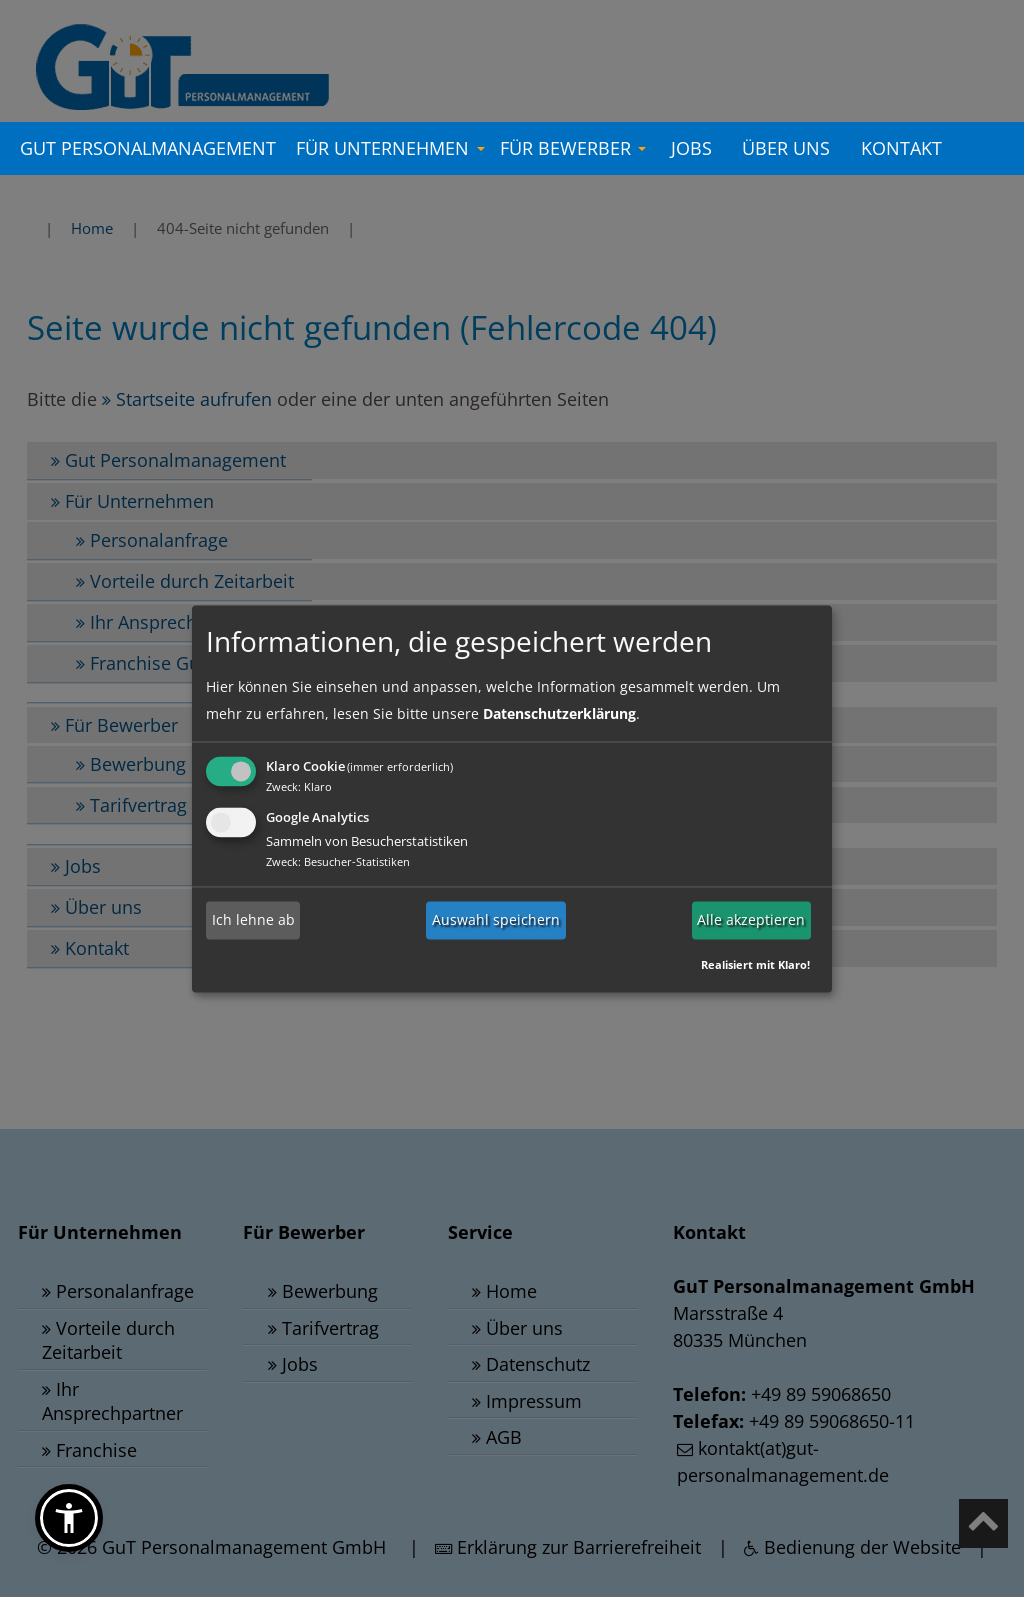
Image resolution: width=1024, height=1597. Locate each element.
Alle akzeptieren (751, 920)
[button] (69, 1518)
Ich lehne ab (253, 920)
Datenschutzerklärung (559, 713)
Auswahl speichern (496, 920)
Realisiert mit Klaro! (755, 964)
